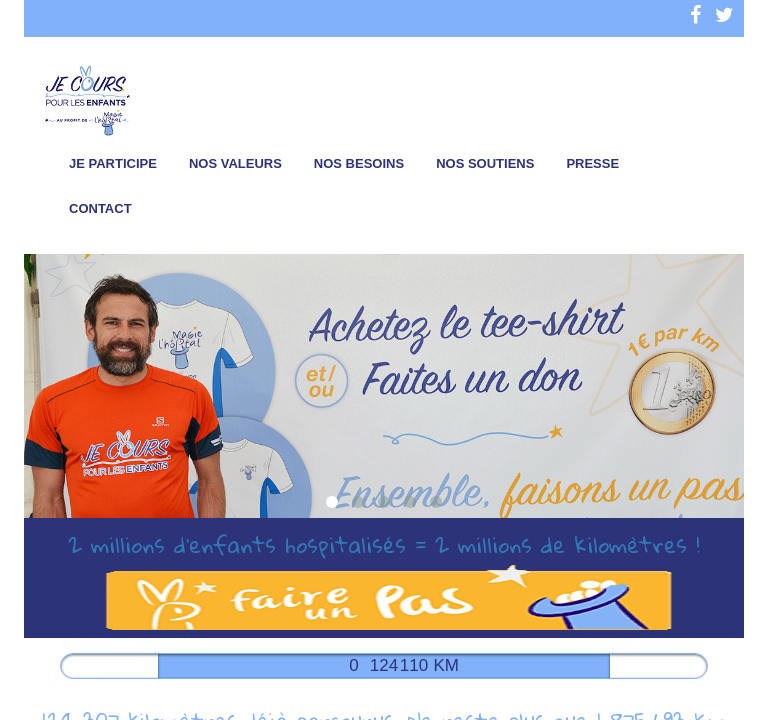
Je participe (113, 163)
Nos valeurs (235, 163)
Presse (592, 163)
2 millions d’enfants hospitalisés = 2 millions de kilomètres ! (384, 544)
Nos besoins (359, 163)
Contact (100, 208)
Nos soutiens (485, 163)
